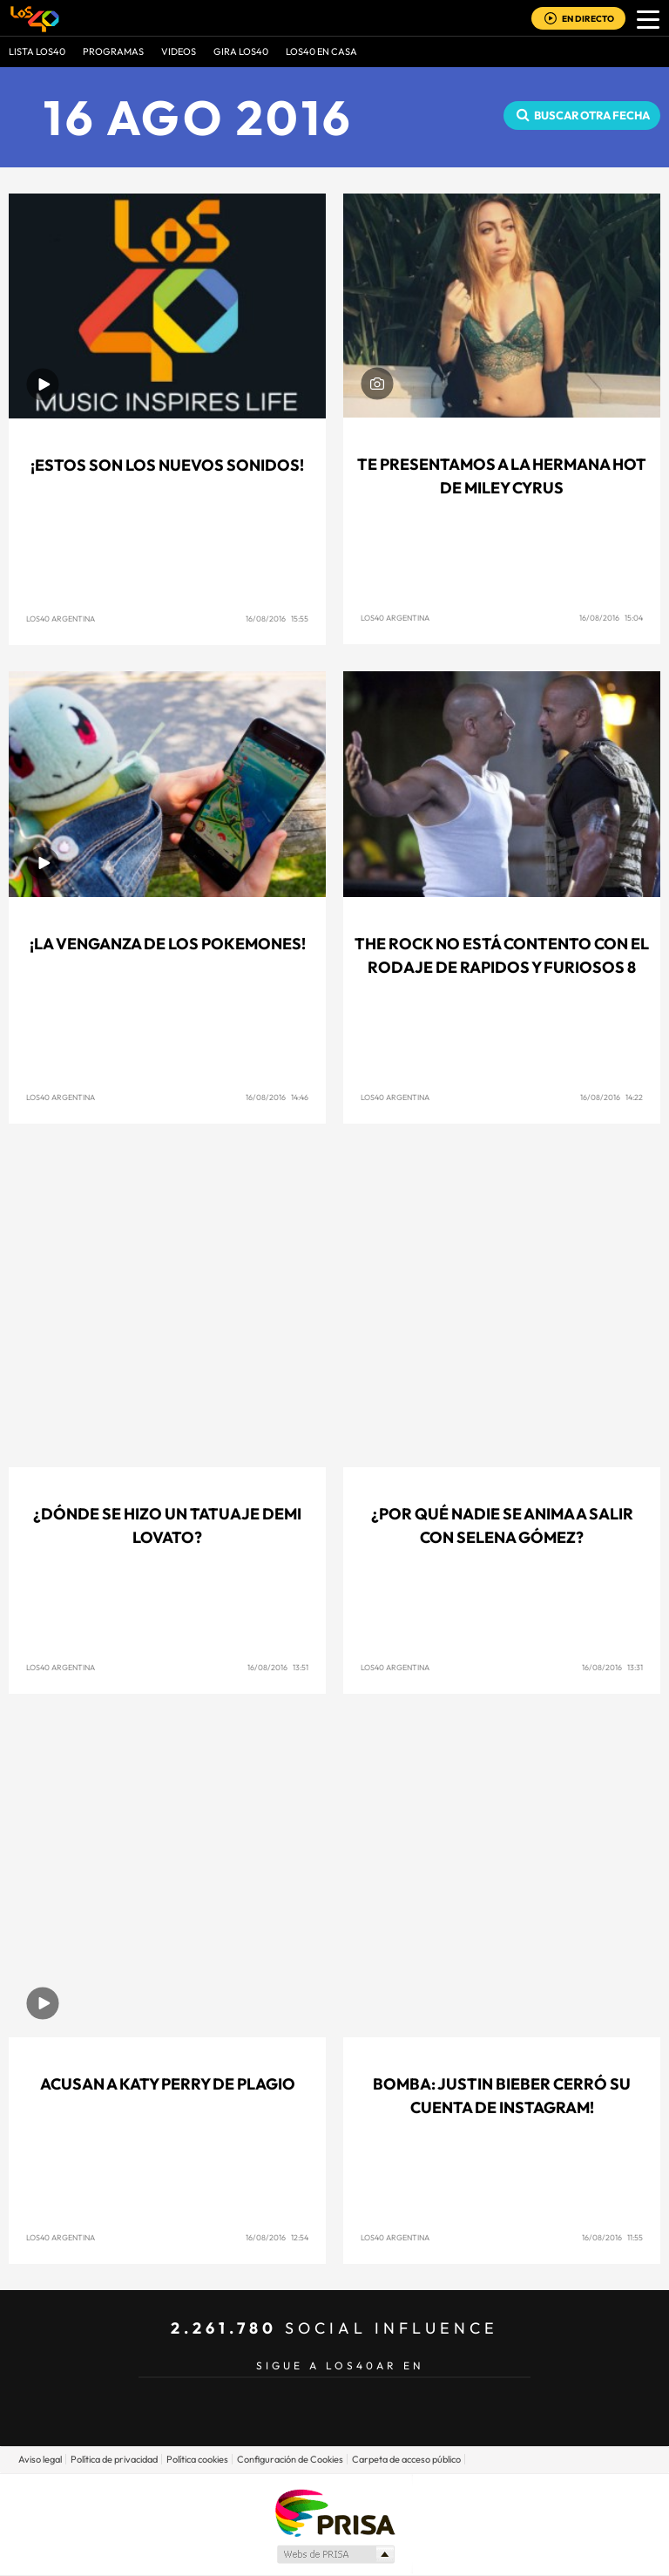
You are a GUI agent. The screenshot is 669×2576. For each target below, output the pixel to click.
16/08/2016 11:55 (612, 2237)
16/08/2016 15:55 (277, 618)
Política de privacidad (114, 2459)
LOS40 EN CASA (321, 51)
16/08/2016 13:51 (277, 1667)
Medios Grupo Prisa (335, 2554)
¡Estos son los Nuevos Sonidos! (167, 465)
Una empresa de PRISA (334, 2512)
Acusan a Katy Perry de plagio (167, 2084)
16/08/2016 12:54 (277, 2237)
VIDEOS (178, 51)
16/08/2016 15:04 (611, 617)
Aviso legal (40, 2459)
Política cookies (197, 2459)
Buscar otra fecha (592, 115)
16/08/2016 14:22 (611, 1097)
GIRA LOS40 (240, 51)
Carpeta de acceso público (406, 2459)
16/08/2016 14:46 (277, 1097)
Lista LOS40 (37, 51)
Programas (113, 51)
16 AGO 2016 (199, 117)
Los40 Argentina (60, 618)
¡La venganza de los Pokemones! (168, 944)
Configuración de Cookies (290, 2459)
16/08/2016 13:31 (612, 1667)
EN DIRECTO (588, 18)
